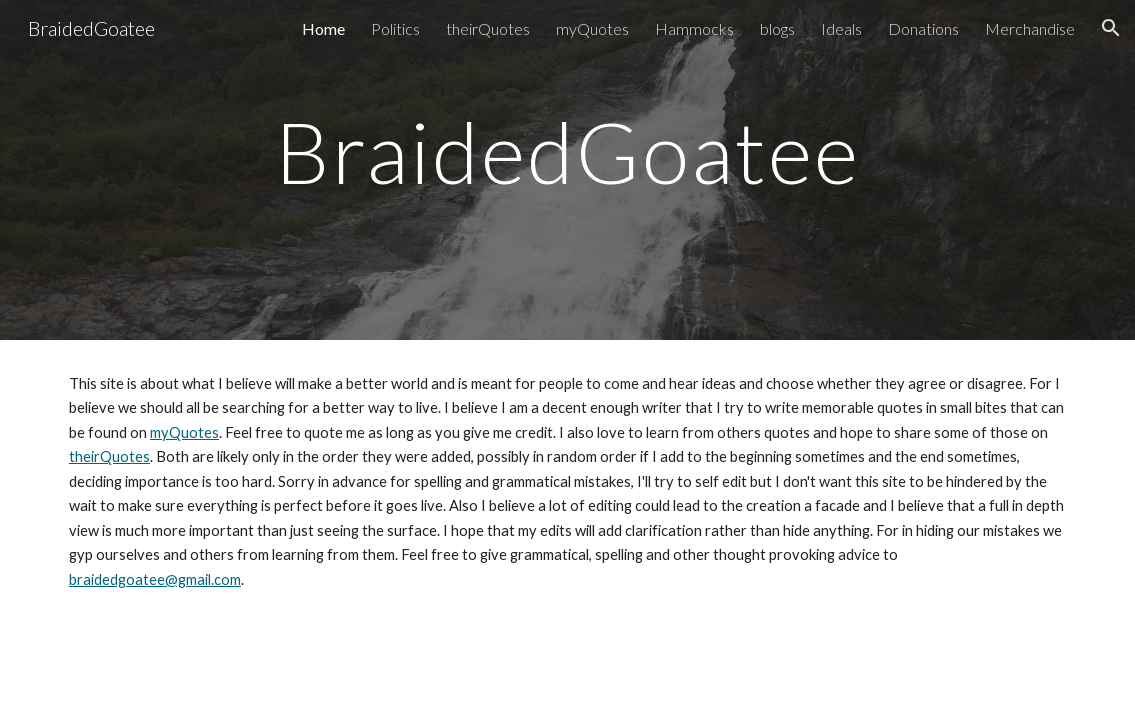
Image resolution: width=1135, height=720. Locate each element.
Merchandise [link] (1030, 28)
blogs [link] (777, 28)
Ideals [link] (841, 28)
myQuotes (184, 432)
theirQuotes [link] (488, 28)
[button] (1111, 28)
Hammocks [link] (694, 28)
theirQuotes (109, 456)
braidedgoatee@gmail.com (155, 579)
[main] (567, 170)
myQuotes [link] (592, 28)
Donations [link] (923, 28)
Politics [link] (395, 28)
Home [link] (323, 28)
